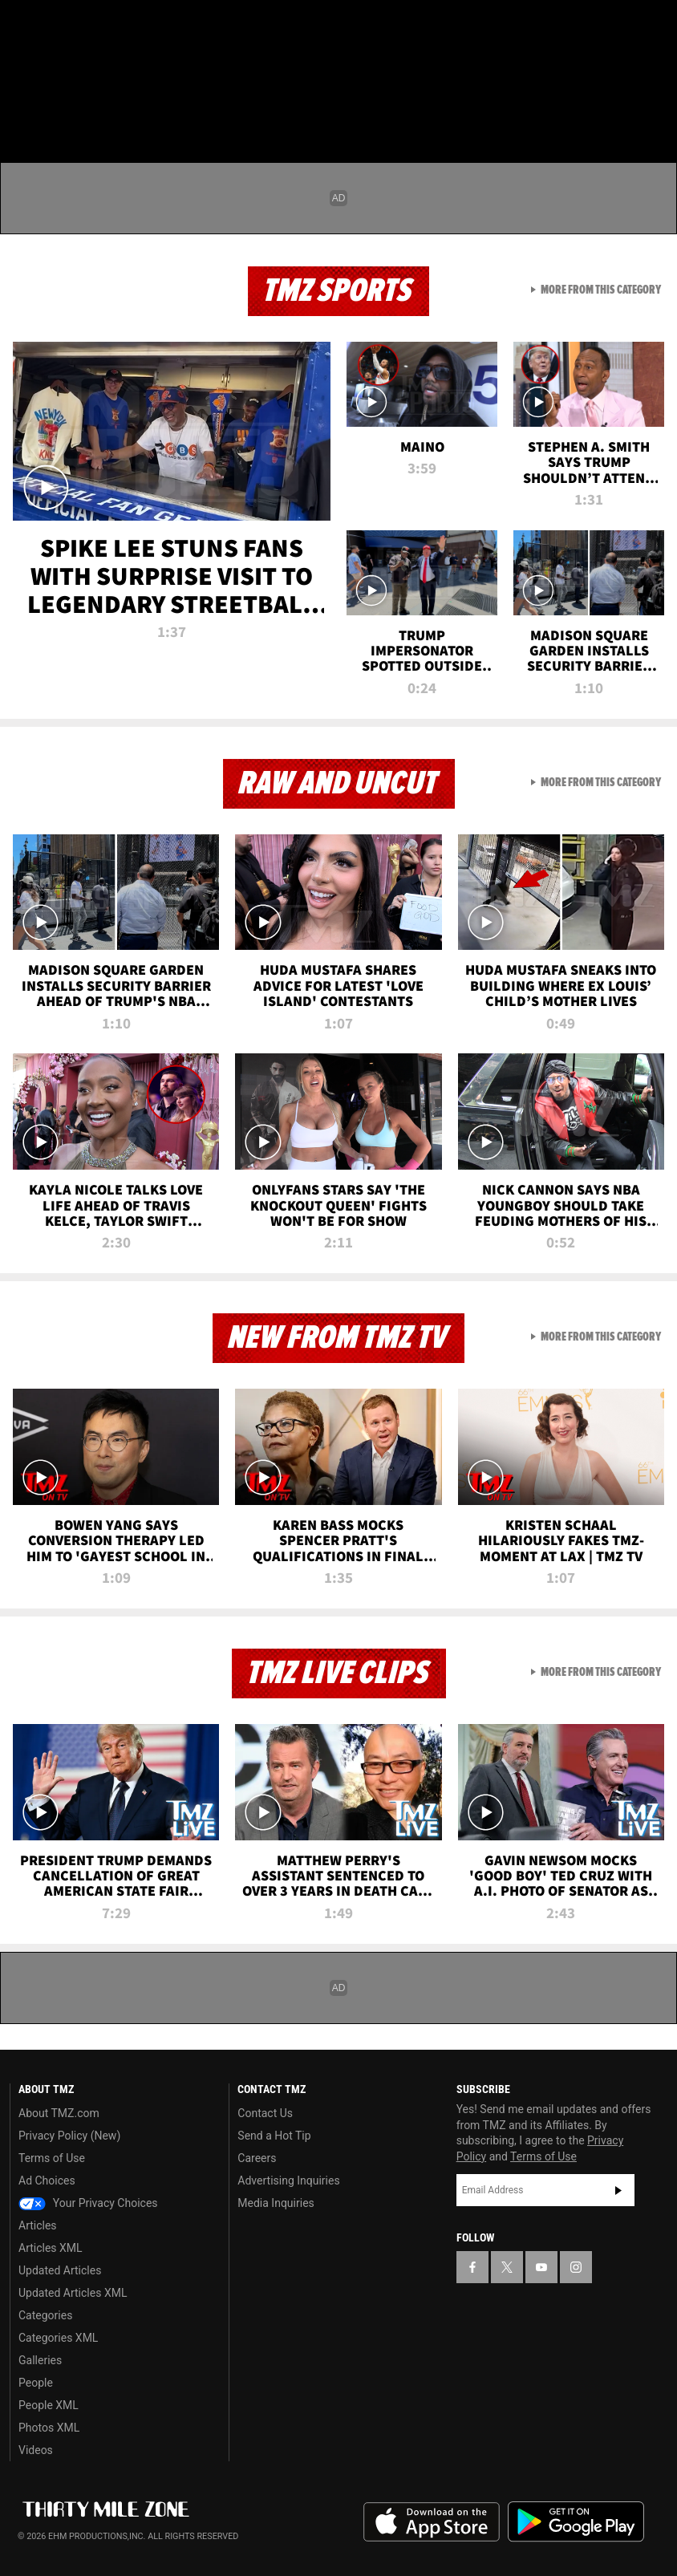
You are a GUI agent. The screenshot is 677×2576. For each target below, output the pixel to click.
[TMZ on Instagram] (141, 26)
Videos (35, 2450)
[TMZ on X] (64, 26)
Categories (45, 2315)
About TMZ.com (58, 2113)
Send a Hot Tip (273, 2135)
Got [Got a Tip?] (53, 68)
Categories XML (58, 2337)
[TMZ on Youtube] (103, 26)
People (35, 2382)
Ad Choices (46, 2180)
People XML (48, 2405)
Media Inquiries (275, 2203)
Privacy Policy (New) (69, 2135)
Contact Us (265, 2113)
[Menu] (22, 107)
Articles (37, 2225)
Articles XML (50, 2247)
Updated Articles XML (72, 2292)
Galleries (40, 2360)
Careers (256, 2158)
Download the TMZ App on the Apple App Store (431, 2522)
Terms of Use (51, 2158)
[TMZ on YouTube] (541, 2267)
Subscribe (618, 2190)
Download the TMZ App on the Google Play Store (576, 2521)
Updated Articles (59, 2270)
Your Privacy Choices (88, 2203)
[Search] (654, 107)
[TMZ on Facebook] (26, 26)
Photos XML (48, 2427)
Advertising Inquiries (288, 2180)
